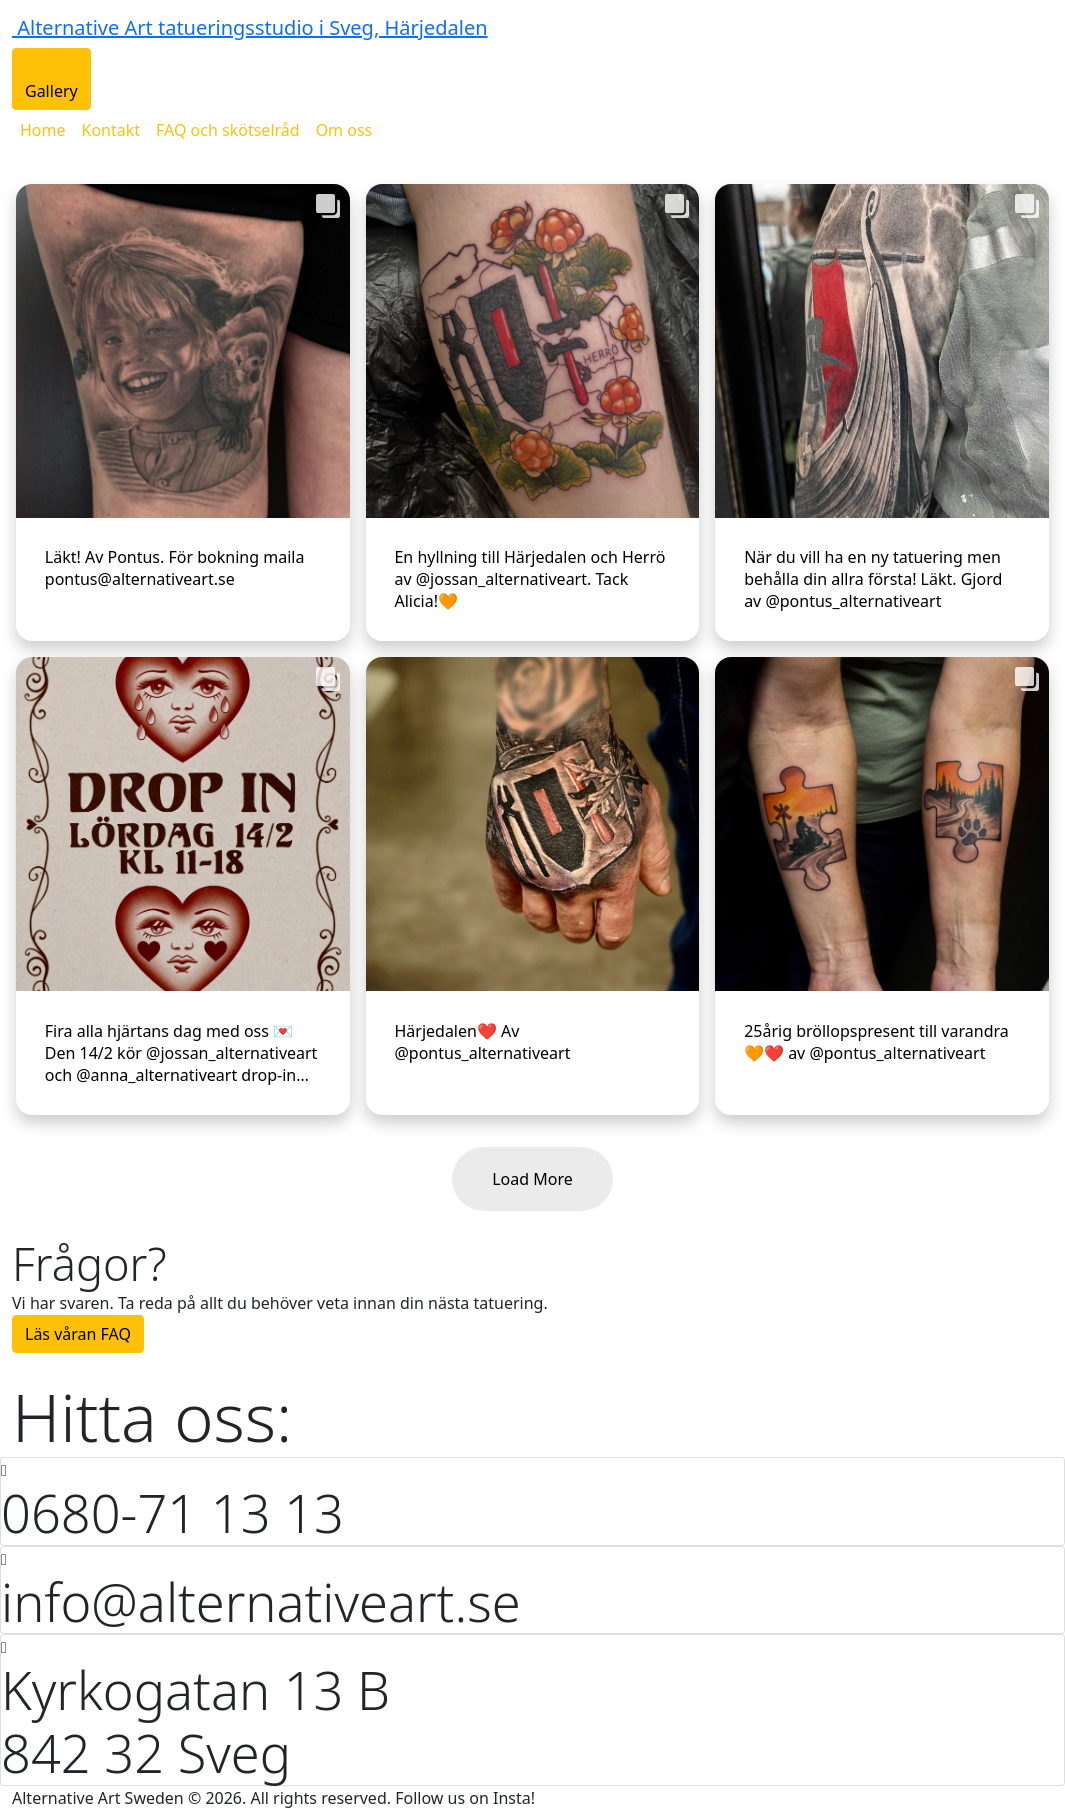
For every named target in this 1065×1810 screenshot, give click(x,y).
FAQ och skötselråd (228, 130)
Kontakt (111, 130)
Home (43, 130)
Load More (532, 1179)
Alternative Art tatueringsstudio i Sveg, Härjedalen (252, 27)
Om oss (344, 130)
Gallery (51, 91)
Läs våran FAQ (78, 1334)
